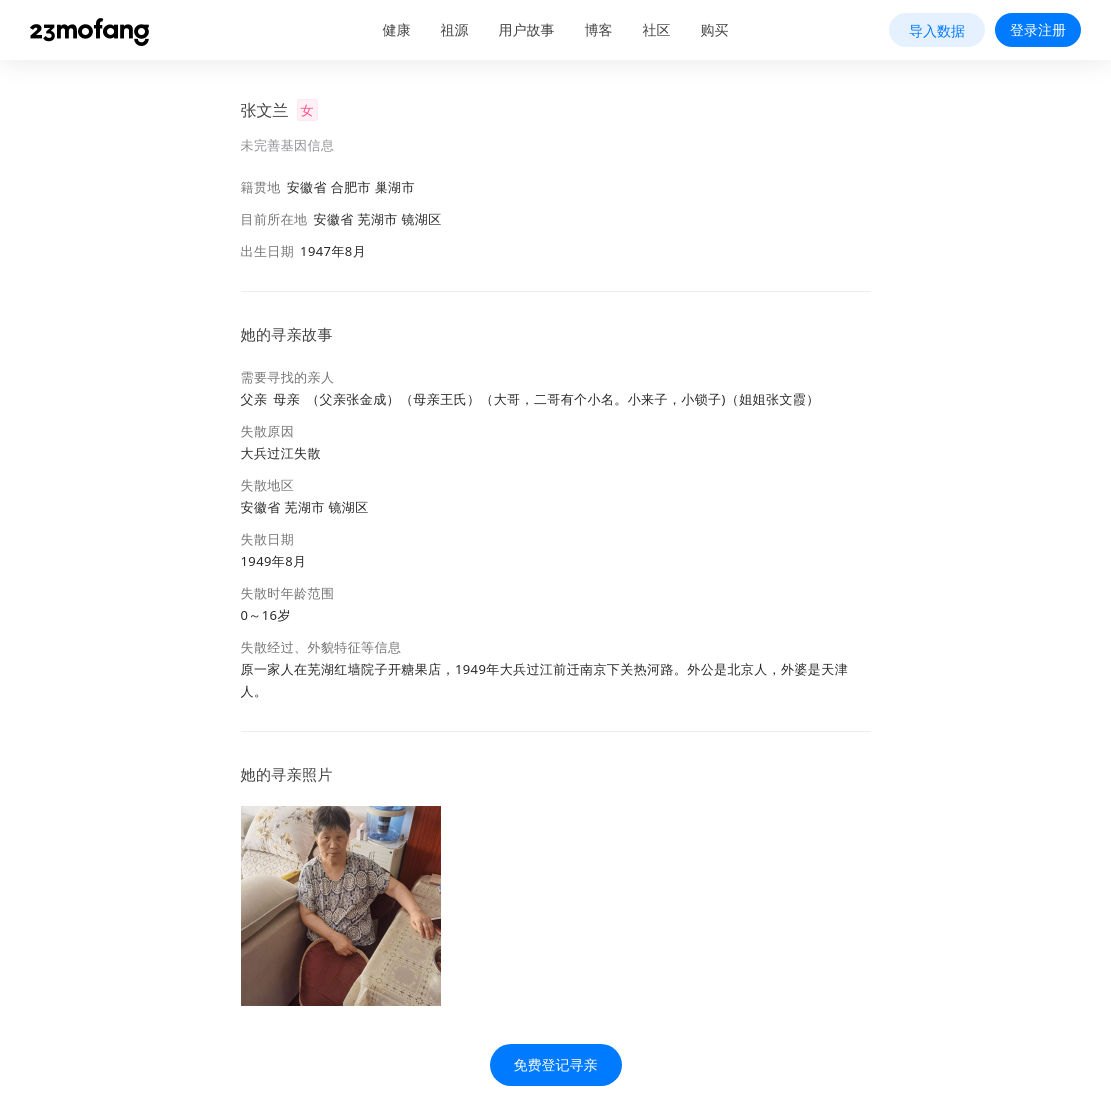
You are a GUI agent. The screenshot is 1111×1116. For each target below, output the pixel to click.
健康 (397, 29)
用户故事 (527, 29)
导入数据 (937, 30)
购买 (715, 29)
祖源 (455, 29)
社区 (657, 29)
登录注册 (1038, 29)
